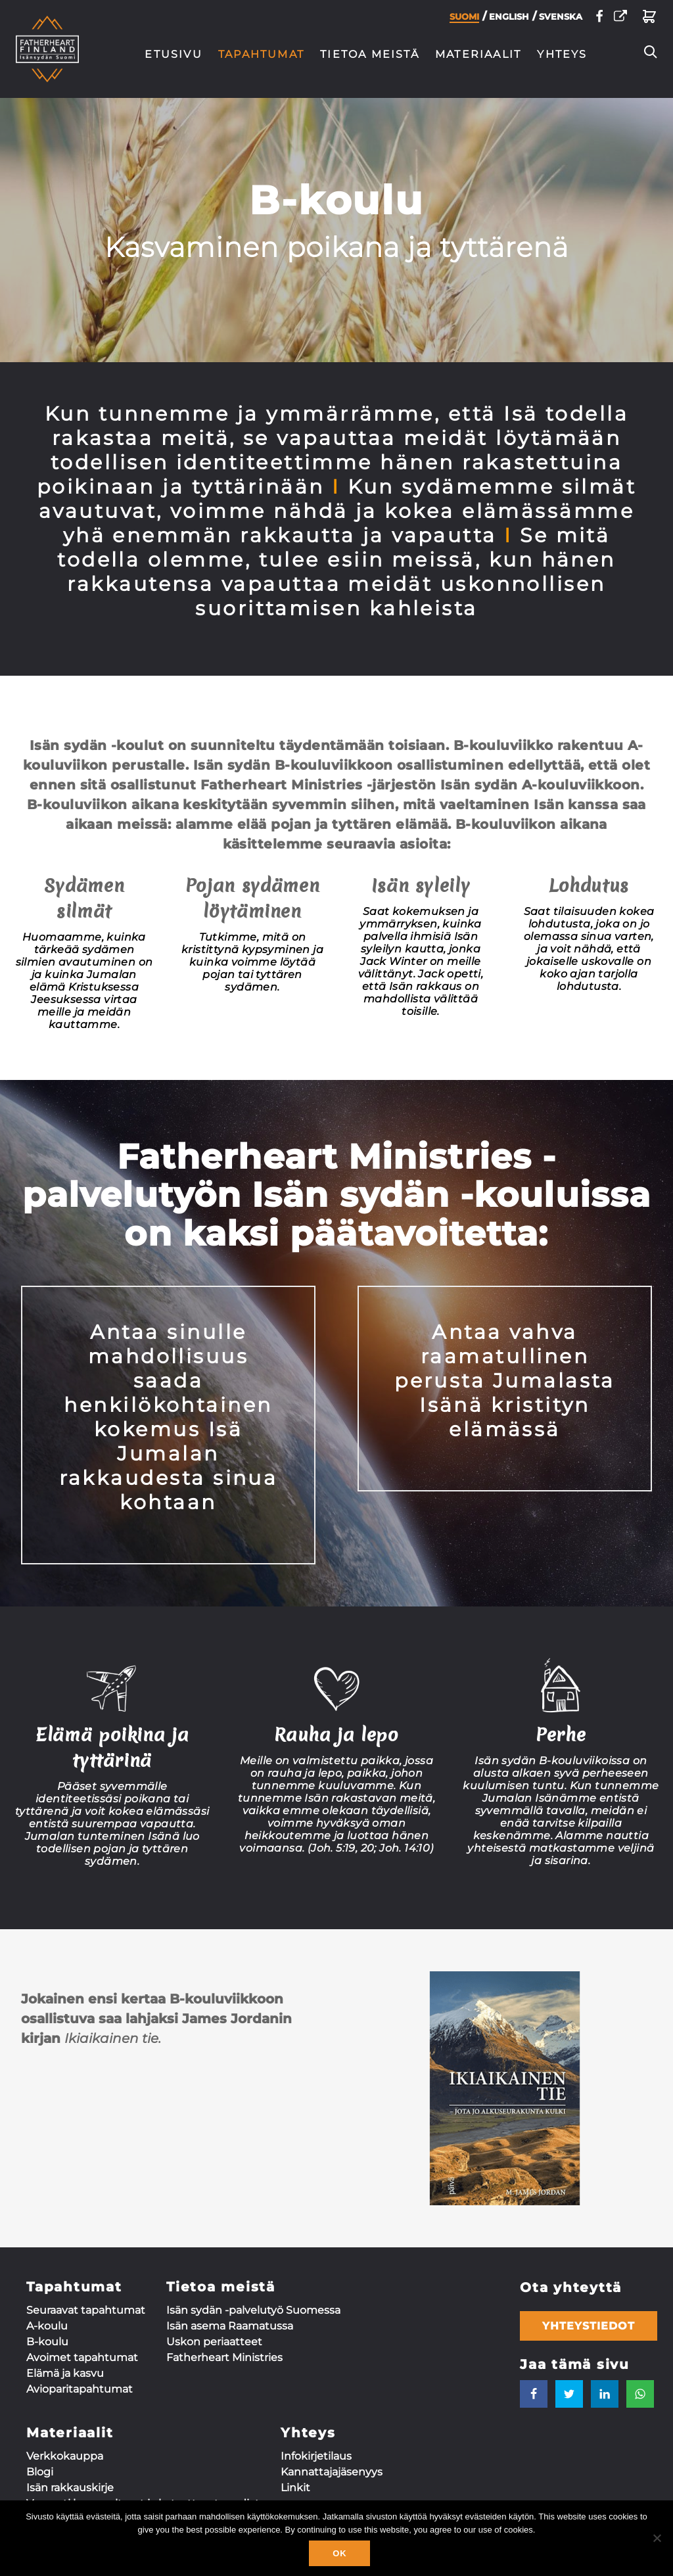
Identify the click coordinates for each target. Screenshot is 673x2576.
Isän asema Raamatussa (229, 2326)
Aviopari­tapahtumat (79, 2389)
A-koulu (47, 2326)
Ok (339, 2553)
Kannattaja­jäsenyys (332, 2472)
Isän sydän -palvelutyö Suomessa (253, 2310)
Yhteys (562, 54)
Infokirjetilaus (316, 2456)
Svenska (560, 20)
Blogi (39, 2472)
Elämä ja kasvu (65, 2373)
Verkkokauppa (64, 2456)
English (509, 20)
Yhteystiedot (588, 2326)
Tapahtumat (261, 54)
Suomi (464, 20)
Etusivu (173, 54)
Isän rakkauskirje (70, 2487)
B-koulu (47, 2341)
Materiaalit (478, 54)
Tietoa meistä (369, 54)
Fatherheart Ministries (224, 2357)
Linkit (295, 2487)
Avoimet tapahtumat (82, 2357)
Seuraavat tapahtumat (85, 2310)
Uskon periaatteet (214, 2341)
